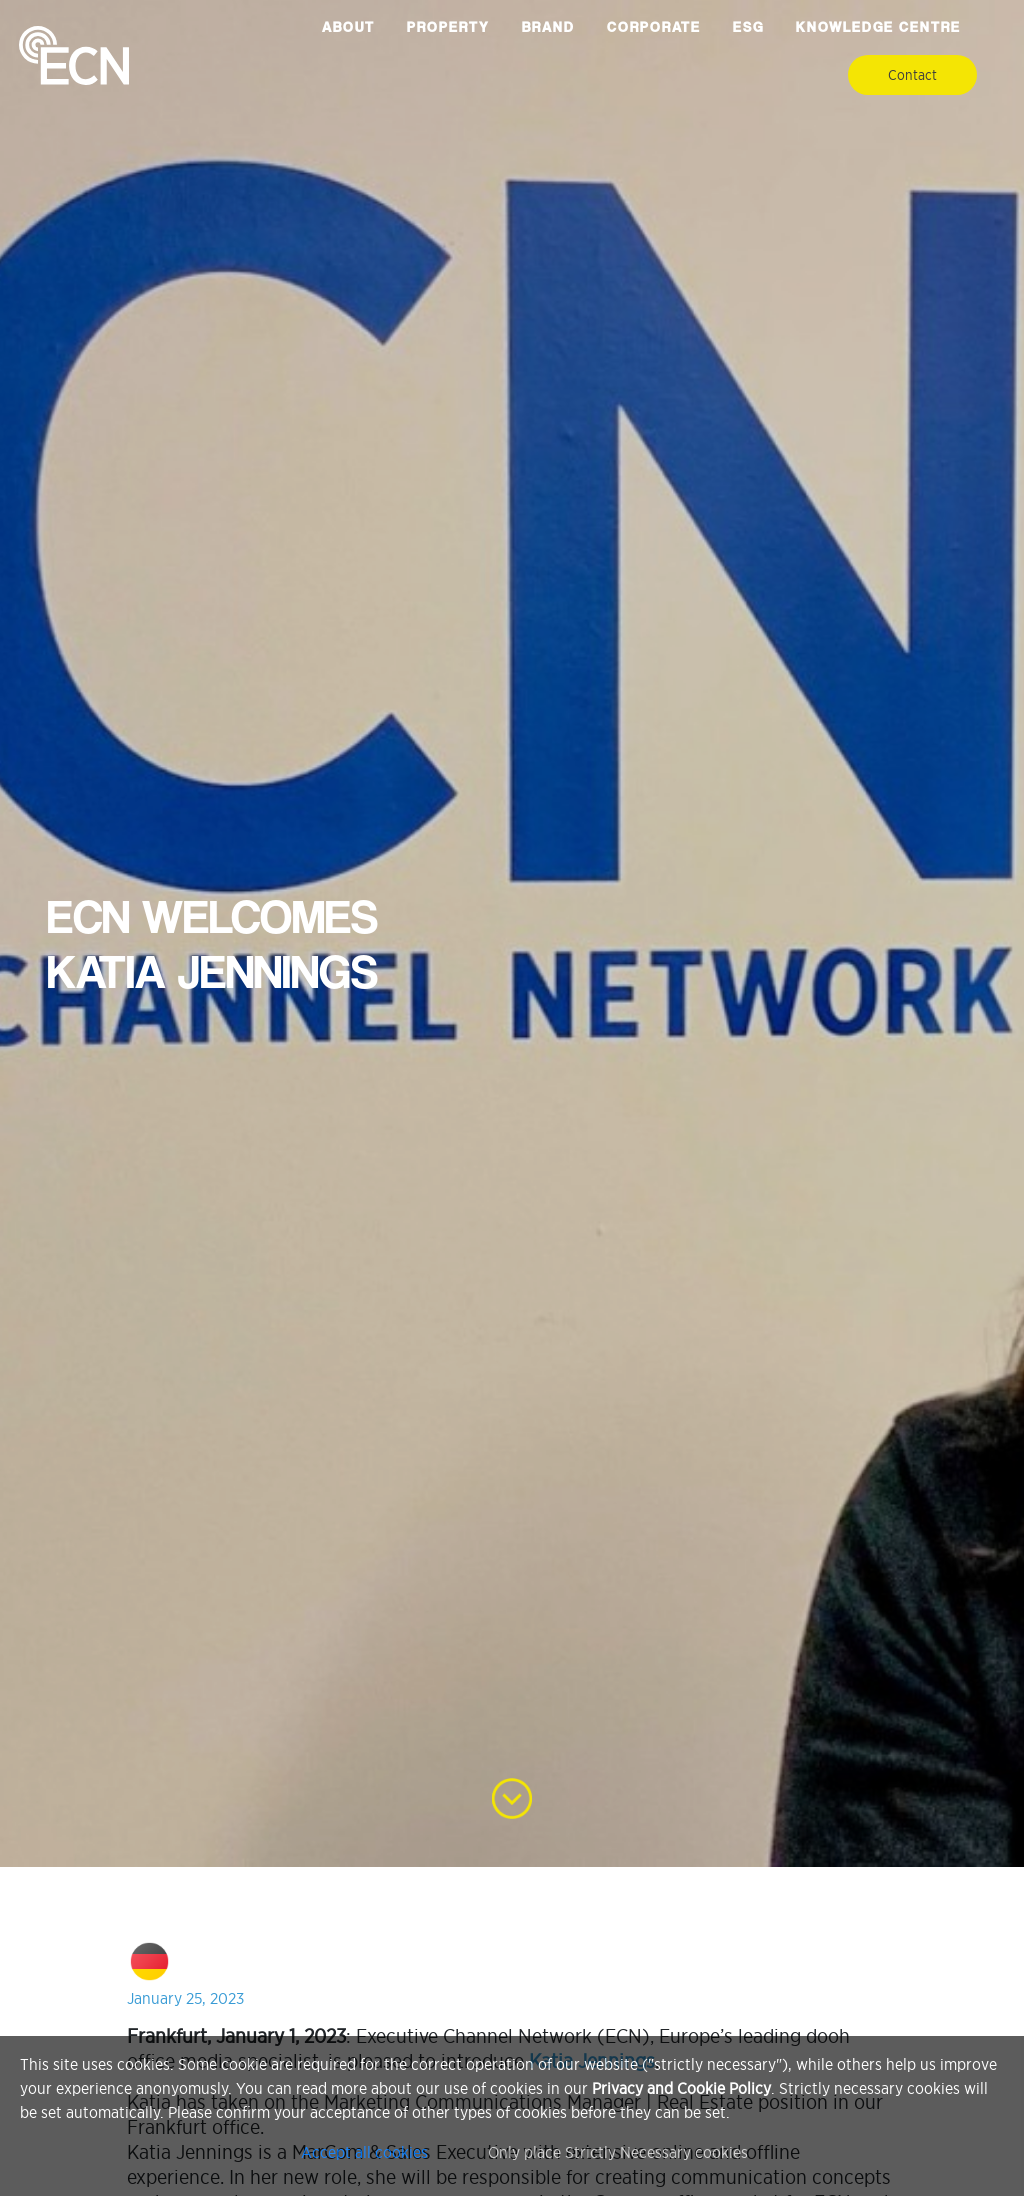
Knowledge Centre (878, 27)
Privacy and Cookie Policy (681, 2088)
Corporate (654, 27)
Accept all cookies (364, 2152)
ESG (748, 27)
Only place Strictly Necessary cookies (618, 2152)
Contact (912, 75)
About (348, 27)
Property (448, 27)
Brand (548, 27)
